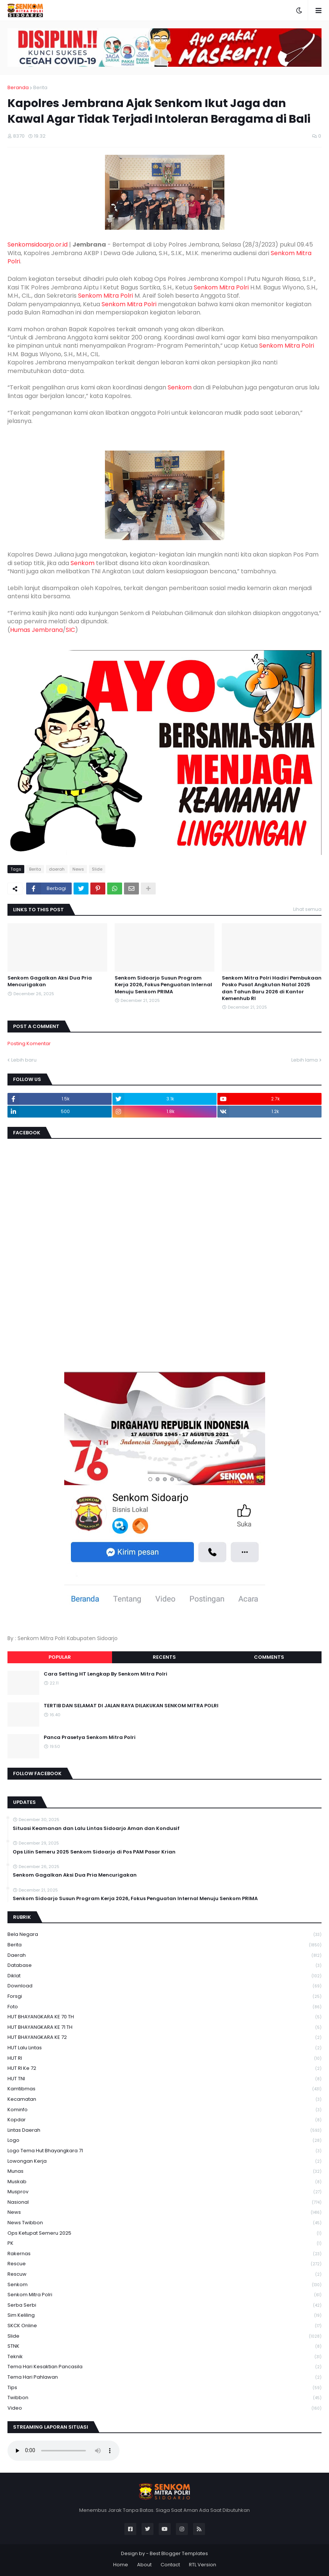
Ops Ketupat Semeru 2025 (164, 2233)
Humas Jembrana (36, 630)
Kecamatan (164, 2099)
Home (120, 2564)
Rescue (164, 2264)
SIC (70, 630)
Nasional (164, 2202)
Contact (170, 2564)
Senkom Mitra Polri (221, 287)
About (144, 2564)
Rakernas (164, 2254)
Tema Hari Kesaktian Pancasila (164, 2367)
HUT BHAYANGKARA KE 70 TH (164, 2017)
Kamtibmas (164, 2089)
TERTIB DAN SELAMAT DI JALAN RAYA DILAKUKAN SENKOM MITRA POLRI (131, 1705)
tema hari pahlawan (164, 2377)
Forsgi (164, 1996)
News (78, 869)
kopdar (164, 2120)
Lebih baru (24, 1059)
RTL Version (202, 2564)
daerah (57, 869)
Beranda (18, 87)
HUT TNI (164, 2079)
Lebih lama (304, 1059)
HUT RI (164, 2058)
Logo (164, 2140)
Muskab (164, 2182)
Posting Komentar (29, 1043)
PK (164, 2243)
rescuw (164, 2274)
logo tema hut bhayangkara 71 (164, 2151)
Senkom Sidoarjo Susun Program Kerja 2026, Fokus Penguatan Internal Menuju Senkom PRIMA (163, 985)
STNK (164, 2346)
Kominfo (164, 2110)
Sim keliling (164, 2315)
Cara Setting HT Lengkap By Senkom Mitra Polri (105, 1674)
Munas (164, 2171)
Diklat (164, 1976)
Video (164, 2408)
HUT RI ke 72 (164, 2068)
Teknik (164, 2357)
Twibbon (164, 2398)
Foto (164, 2007)
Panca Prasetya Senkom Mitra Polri (90, 1737)
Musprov (164, 2192)
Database (164, 1965)
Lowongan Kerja (164, 2161)
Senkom (180, 387)
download (164, 1986)
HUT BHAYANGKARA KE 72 (164, 2037)
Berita (40, 87)
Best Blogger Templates (179, 2553)
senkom (164, 2285)
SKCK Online (164, 2326)
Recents (164, 1657)
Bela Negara (164, 1935)
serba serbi (164, 2305)
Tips (164, 2388)
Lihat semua (307, 909)
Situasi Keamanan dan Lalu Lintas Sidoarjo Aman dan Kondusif (96, 1828)
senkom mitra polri (164, 2295)
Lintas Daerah (164, 2130)
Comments (269, 1657)
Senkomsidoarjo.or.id (37, 244)
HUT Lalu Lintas (164, 2048)
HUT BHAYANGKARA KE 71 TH (164, 2027)
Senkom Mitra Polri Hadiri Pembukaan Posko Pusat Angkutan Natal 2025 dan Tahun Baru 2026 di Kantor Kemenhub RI (272, 988)
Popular (60, 1657)
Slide (97, 869)
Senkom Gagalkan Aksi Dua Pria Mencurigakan (49, 981)
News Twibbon (164, 2223)
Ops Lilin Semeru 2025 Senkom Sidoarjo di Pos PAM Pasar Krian (94, 1852)
